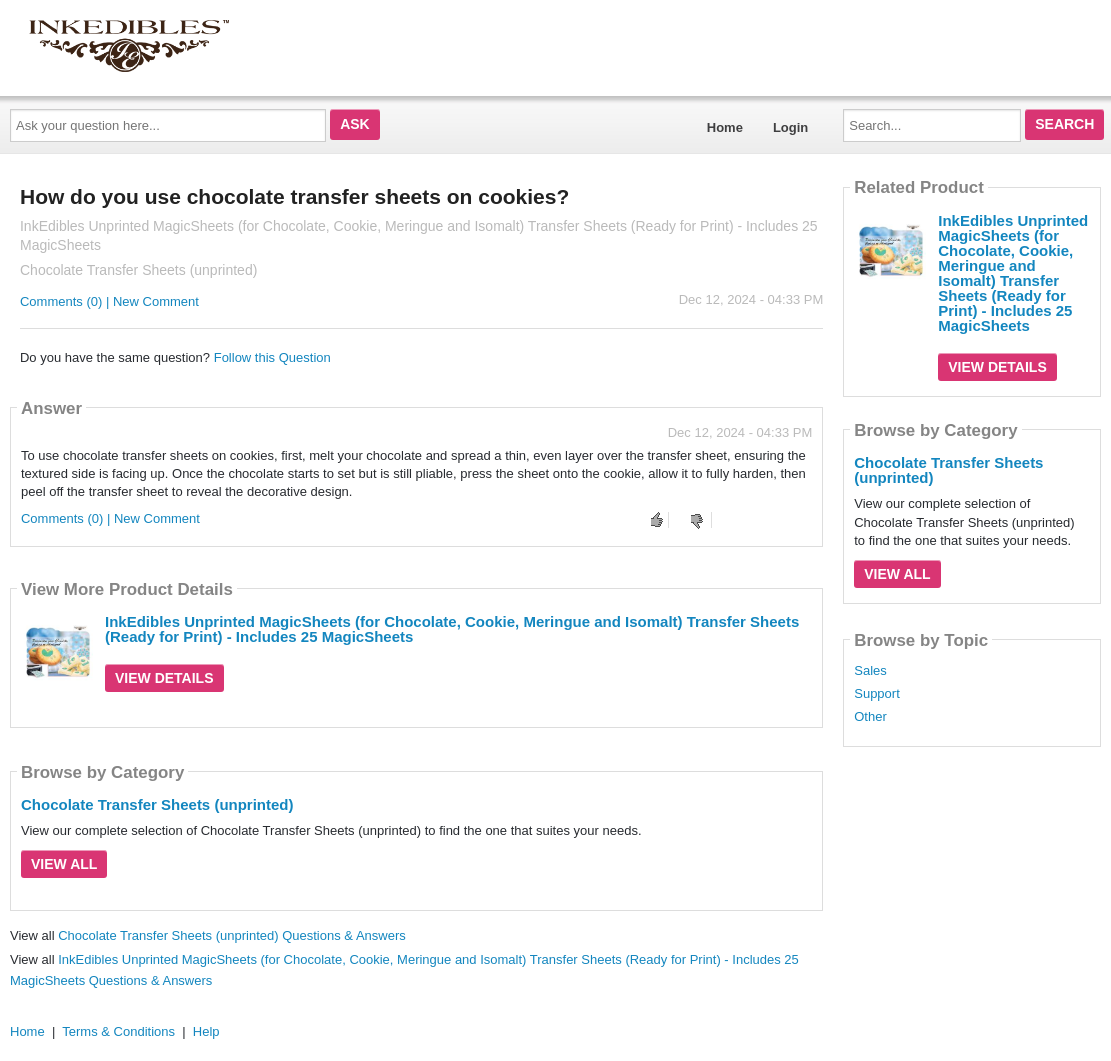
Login (790, 127)
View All (64, 864)
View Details (164, 678)
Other (870, 717)
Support (877, 694)
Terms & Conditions (118, 1031)
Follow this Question (272, 357)
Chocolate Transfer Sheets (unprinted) (157, 804)
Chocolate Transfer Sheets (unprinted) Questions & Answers (232, 935)
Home (725, 127)
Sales (870, 671)
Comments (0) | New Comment (109, 301)
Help (206, 1031)
